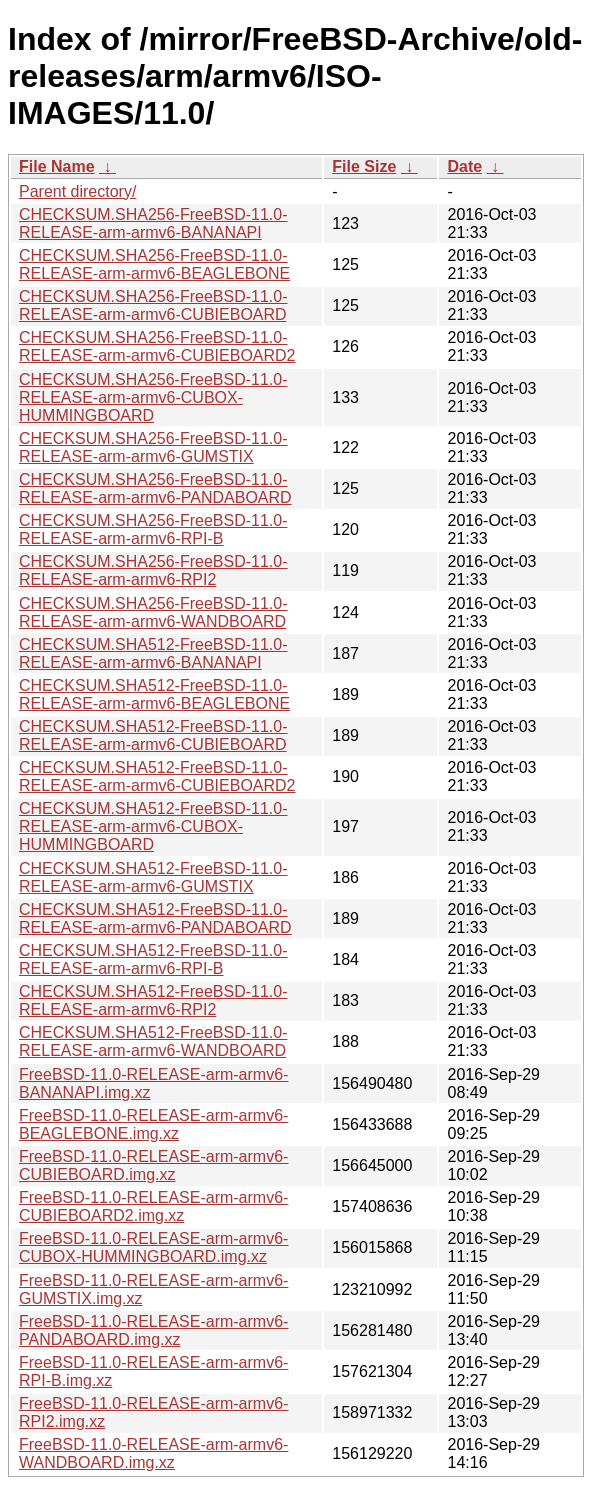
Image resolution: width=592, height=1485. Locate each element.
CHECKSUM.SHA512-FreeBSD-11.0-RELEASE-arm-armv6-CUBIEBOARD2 (157, 776)
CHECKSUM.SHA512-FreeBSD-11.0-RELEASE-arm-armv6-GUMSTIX (153, 877)
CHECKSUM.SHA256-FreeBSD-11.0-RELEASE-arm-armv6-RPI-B (153, 529)
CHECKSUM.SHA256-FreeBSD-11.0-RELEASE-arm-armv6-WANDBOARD (153, 612)
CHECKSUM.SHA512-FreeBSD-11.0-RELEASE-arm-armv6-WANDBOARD (153, 1041)
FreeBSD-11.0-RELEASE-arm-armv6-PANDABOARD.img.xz (153, 1330)
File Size (364, 166)
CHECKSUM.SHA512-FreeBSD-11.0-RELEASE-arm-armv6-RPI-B (153, 959)
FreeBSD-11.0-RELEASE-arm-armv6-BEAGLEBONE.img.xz (153, 1124)
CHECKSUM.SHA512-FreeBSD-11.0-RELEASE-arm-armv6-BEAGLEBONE (154, 694)
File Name (57, 166)
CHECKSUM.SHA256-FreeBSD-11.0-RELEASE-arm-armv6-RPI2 (153, 570)
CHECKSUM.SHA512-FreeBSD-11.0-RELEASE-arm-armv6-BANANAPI (153, 653)
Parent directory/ (77, 191)
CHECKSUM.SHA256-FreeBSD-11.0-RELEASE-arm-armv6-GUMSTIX (153, 447)
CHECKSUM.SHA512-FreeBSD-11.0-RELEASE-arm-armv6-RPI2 (153, 1000)
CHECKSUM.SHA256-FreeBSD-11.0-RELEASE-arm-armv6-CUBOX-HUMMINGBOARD (153, 397)
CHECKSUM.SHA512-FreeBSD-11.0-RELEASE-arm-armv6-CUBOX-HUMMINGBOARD (153, 826)
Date (464, 166)
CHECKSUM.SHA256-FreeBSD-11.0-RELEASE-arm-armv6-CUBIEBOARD (153, 305)
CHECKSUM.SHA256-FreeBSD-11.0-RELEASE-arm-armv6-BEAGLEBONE (154, 264)
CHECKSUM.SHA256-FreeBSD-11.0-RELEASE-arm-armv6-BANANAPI (153, 223)
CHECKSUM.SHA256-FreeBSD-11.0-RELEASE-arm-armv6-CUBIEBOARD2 (157, 346)
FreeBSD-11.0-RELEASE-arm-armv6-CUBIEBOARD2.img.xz (153, 1206)
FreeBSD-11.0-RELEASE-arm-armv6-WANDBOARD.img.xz (153, 1453)
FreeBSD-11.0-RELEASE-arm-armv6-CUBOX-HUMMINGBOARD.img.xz (153, 1247)
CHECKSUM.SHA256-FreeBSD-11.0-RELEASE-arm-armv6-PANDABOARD (155, 488)
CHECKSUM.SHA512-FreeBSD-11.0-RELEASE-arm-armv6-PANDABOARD (155, 918)
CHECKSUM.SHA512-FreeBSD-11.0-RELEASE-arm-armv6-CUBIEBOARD (153, 735)
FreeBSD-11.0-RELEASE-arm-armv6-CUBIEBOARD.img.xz (153, 1165)
